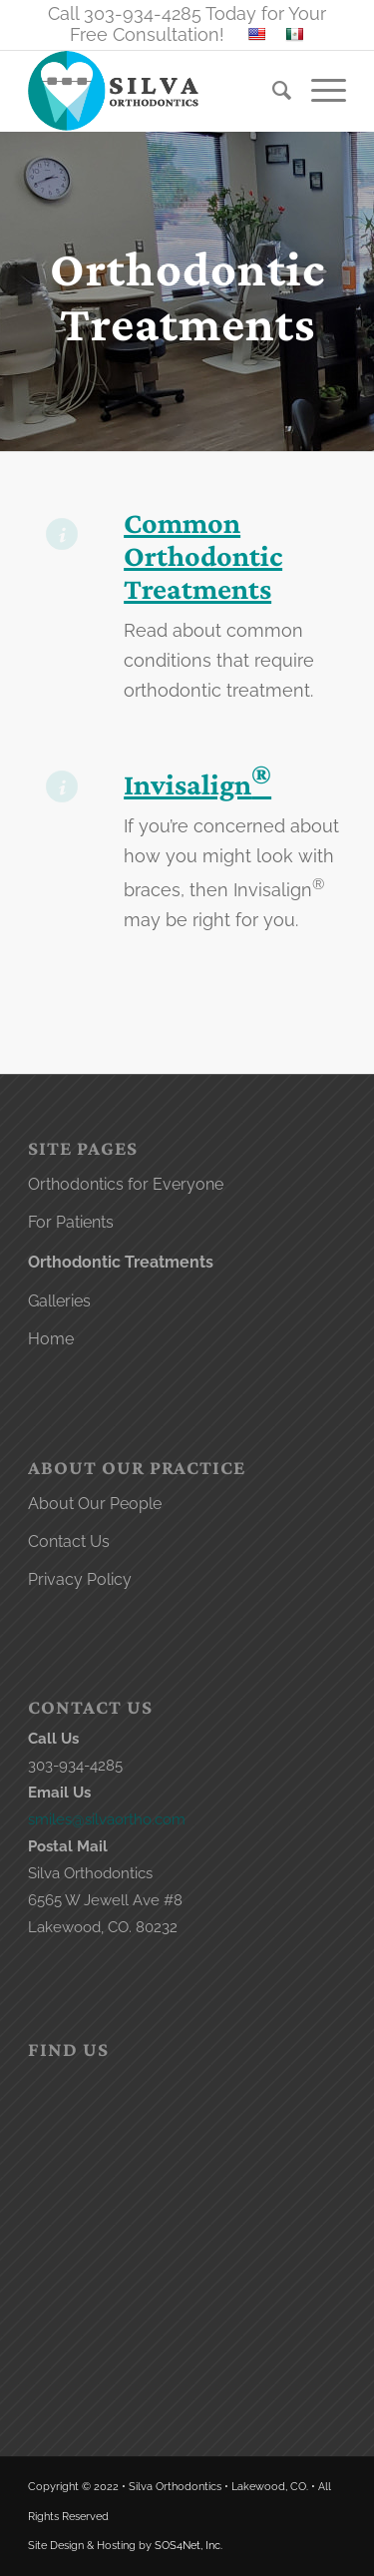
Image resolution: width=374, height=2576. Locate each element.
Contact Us (69, 1541)
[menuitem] (271, 91)
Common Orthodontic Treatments (203, 555)
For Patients (71, 1222)
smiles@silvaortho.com (107, 1819)
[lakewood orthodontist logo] (155, 91)
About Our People (95, 1503)
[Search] (271, 91)
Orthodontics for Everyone (125, 1184)
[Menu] (318, 91)
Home (51, 1338)
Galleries (59, 1300)
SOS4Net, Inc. (188, 2545)
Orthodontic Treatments (120, 1262)
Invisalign (197, 784)
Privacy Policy (80, 1579)
